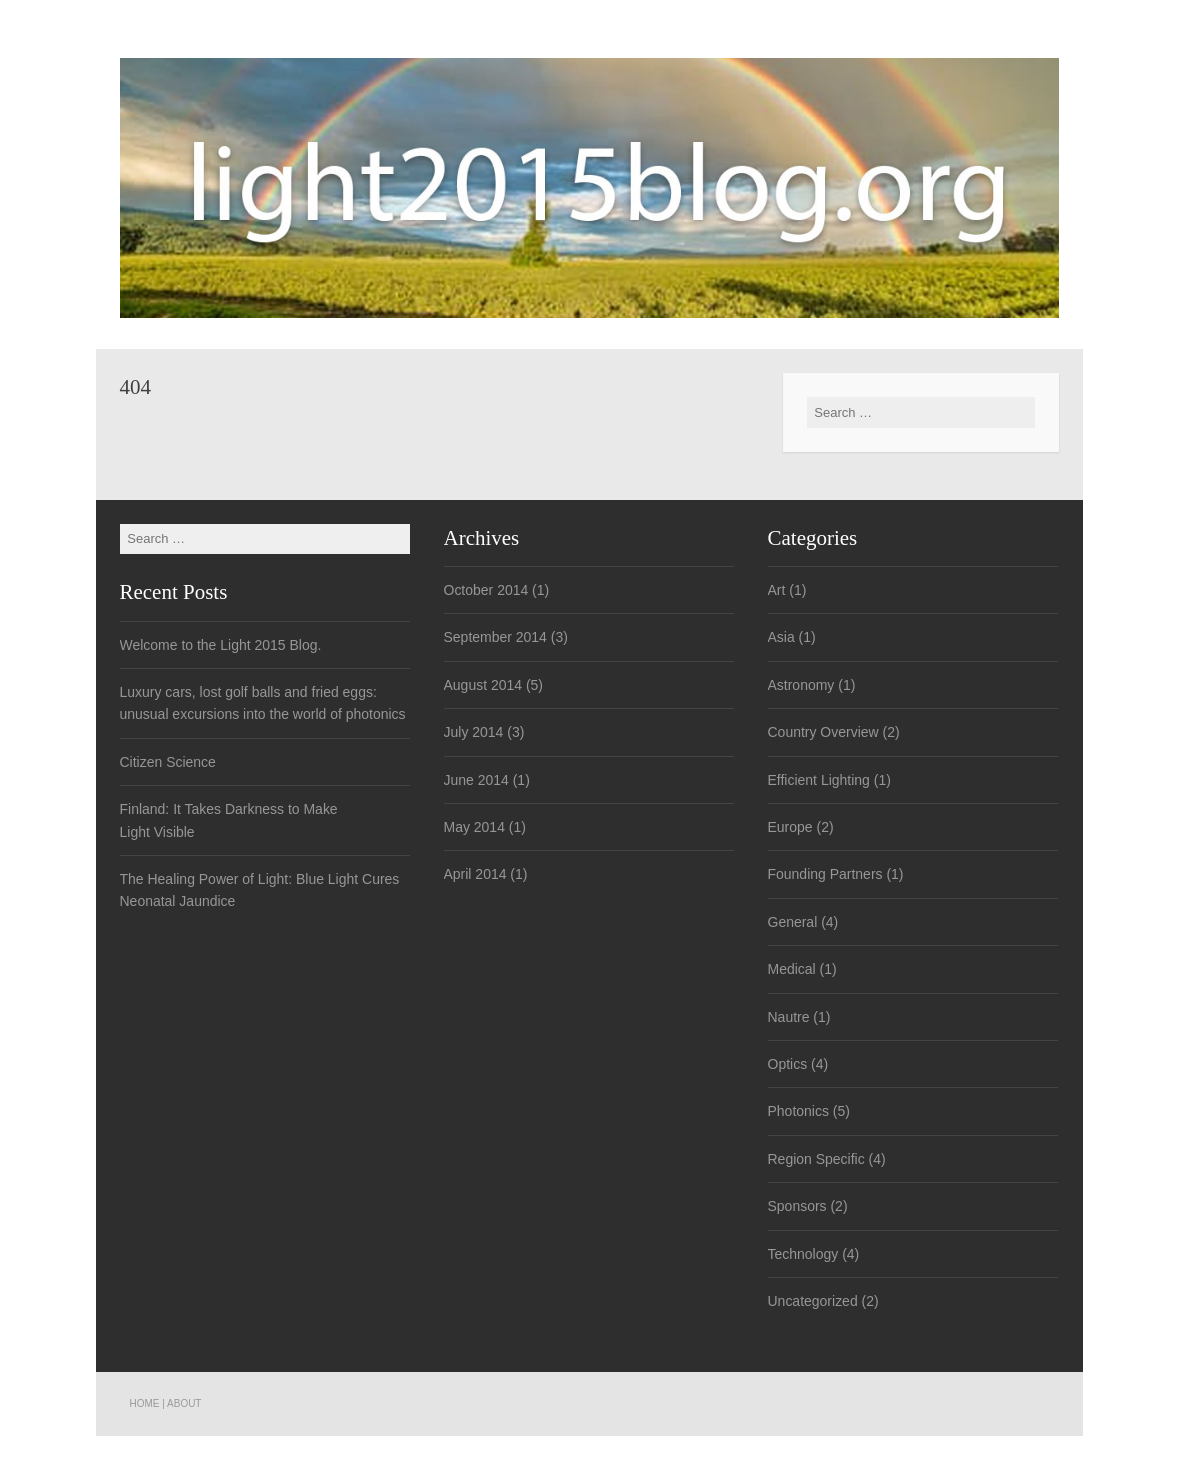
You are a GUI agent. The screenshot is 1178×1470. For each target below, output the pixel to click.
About (184, 1403)
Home (145, 1403)
